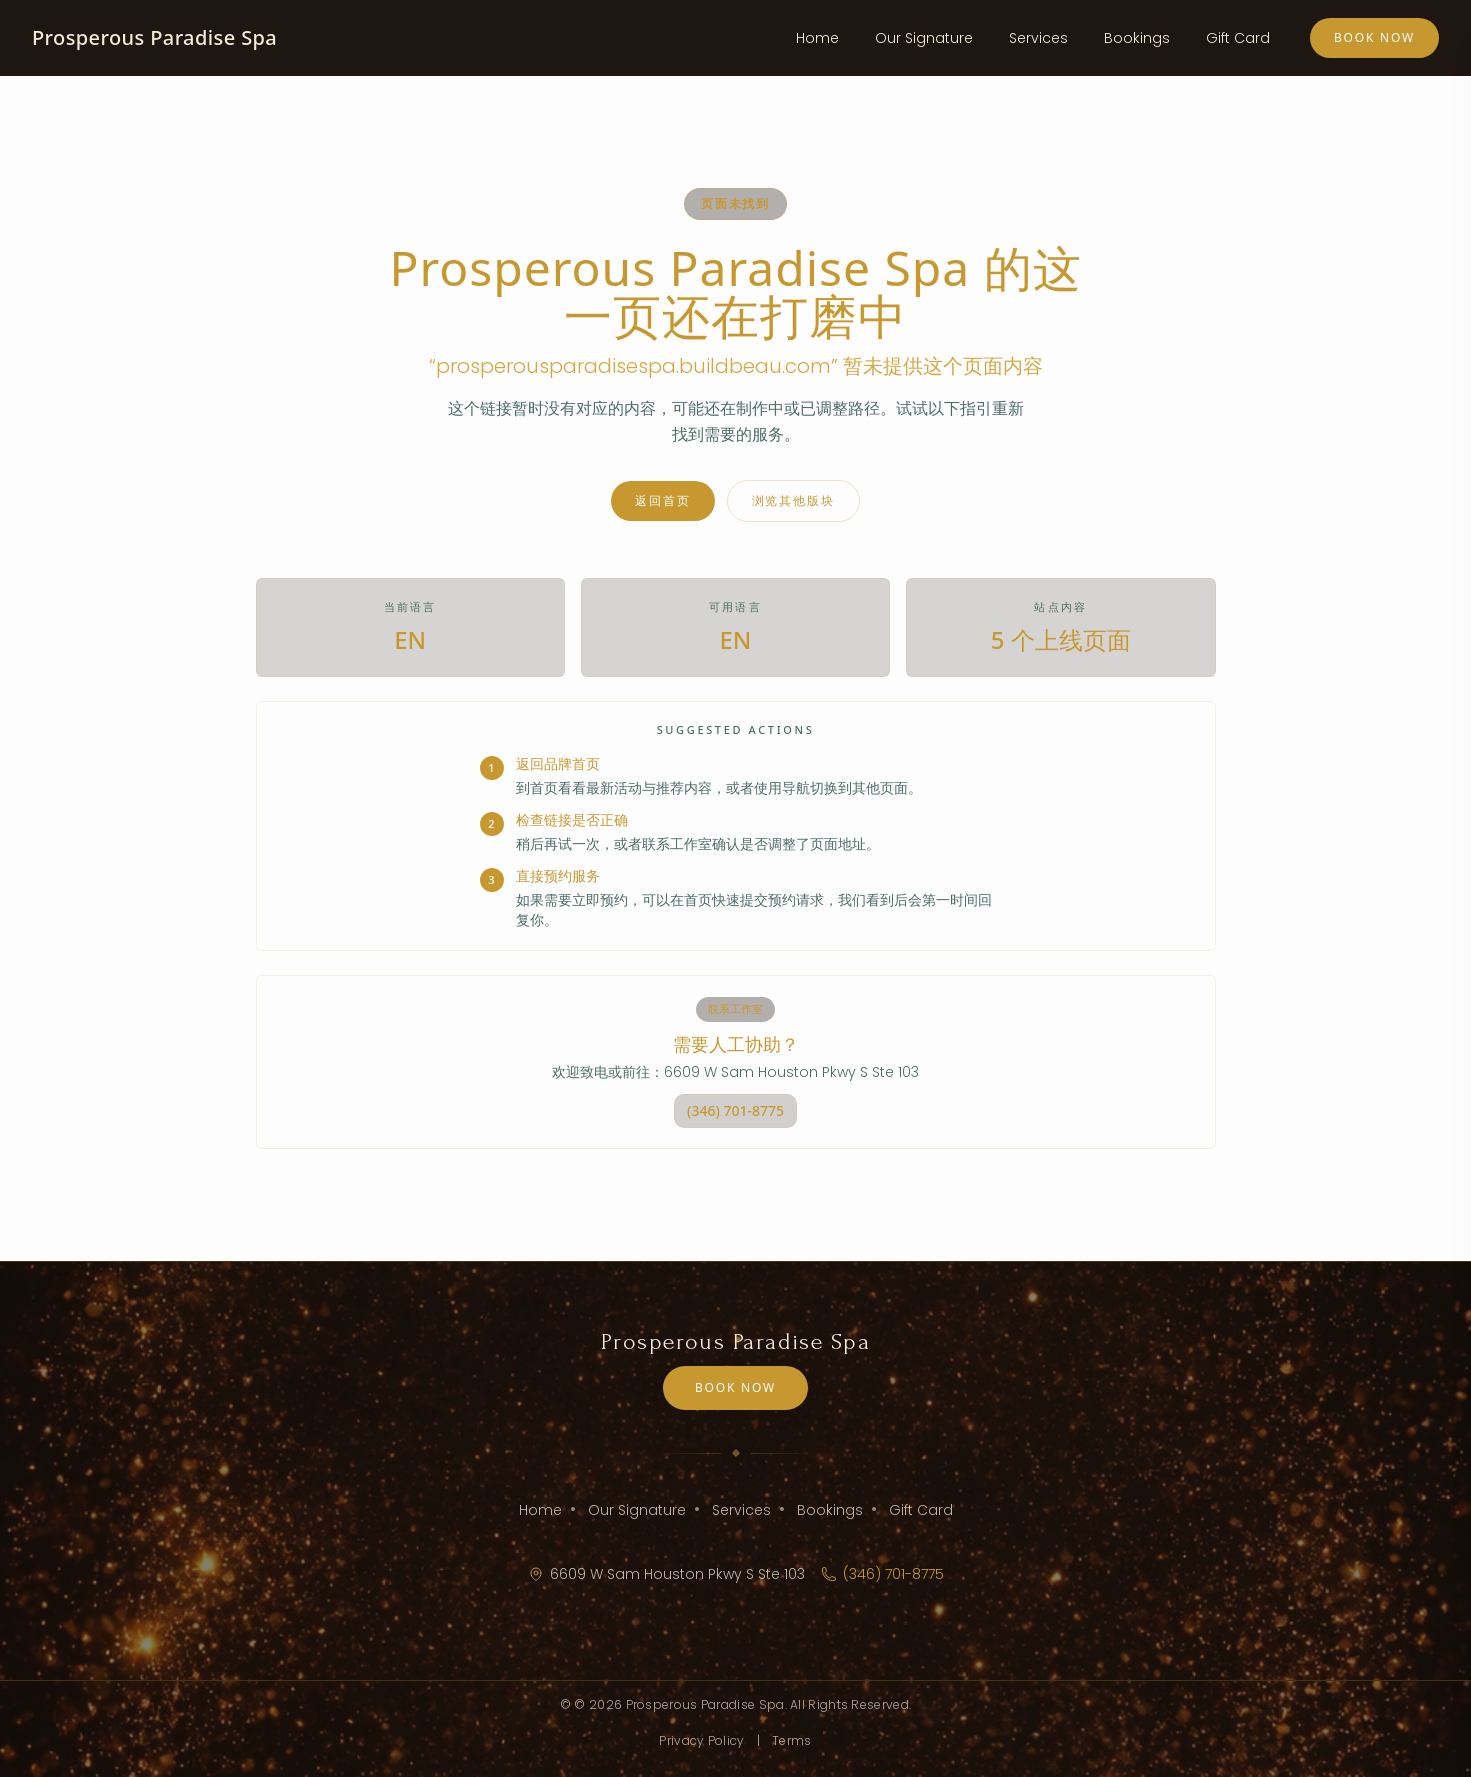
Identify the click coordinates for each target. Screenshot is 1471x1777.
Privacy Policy (701, 1740)
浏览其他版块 (793, 500)
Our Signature (924, 38)
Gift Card (1238, 38)
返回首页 (662, 500)
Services (1038, 38)
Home (817, 38)
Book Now (1374, 37)
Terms (792, 1740)
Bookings (1137, 38)
